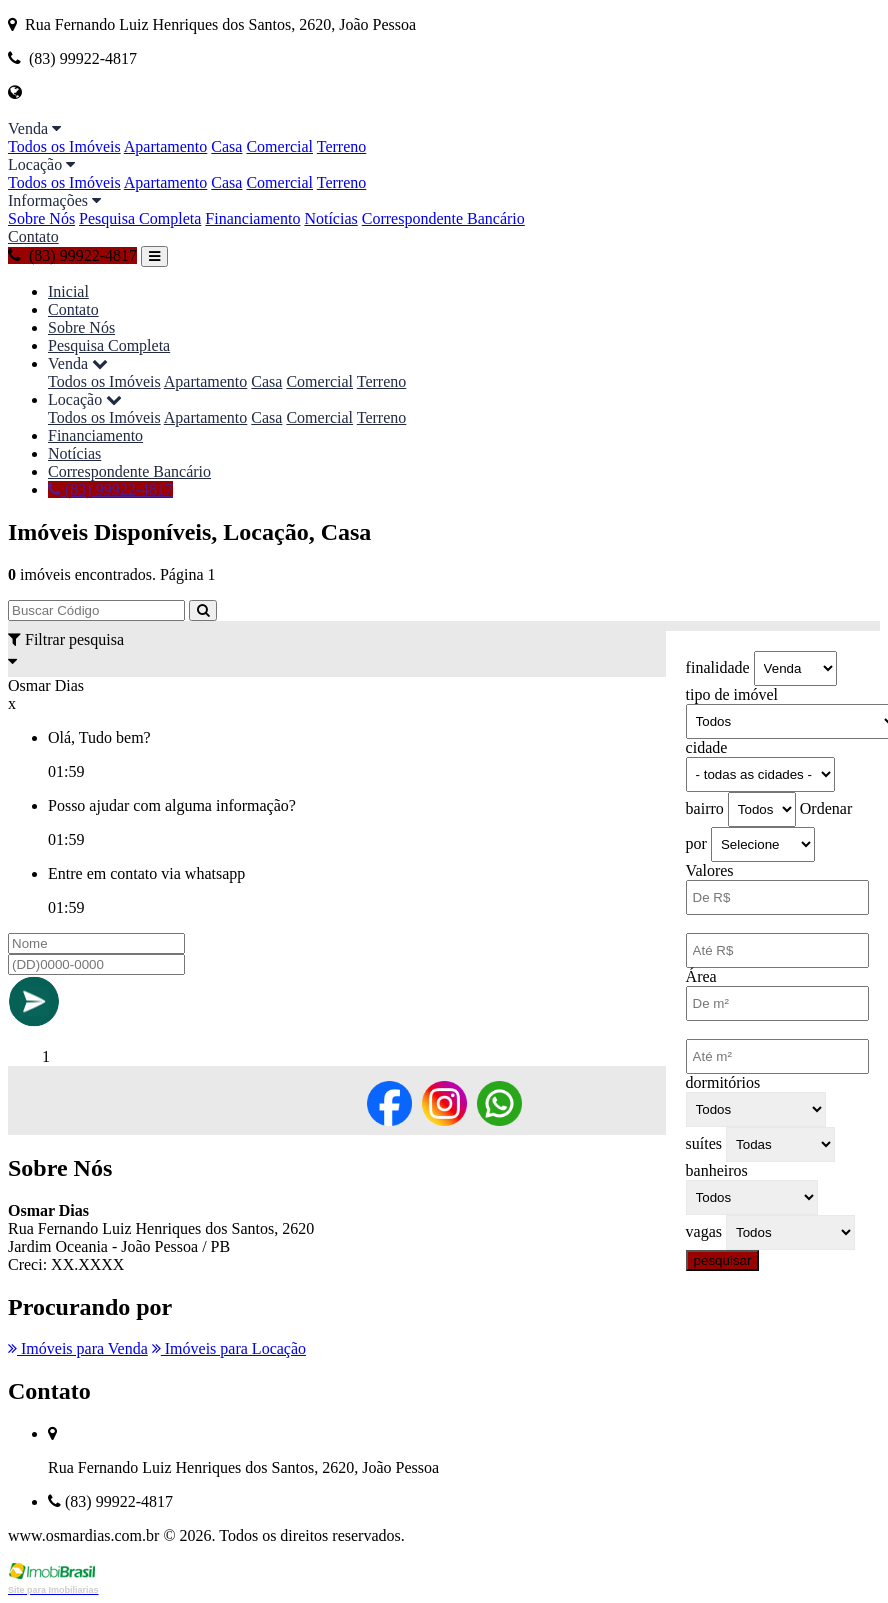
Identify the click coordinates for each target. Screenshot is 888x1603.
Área (701, 976)
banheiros (717, 1170)
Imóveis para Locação (229, 1348)
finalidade (718, 667)
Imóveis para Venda (78, 1348)
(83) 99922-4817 (72, 255)
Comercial (279, 146)
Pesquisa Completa (140, 218)
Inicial (68, 291)
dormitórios (723, 1082)
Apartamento (166, 146)
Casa (226, 146)
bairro (705, 808)
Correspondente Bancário (443, 218)
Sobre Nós (41, 218)
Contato (33, 236)
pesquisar (723, 1260)
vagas (704, 1231)
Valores (710, 870)
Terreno (342, 146)
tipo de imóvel (732, 694)
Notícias (330, 218)
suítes (704, 1143)
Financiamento (252, 218)
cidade (707, 747)
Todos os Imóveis (64, 146)
